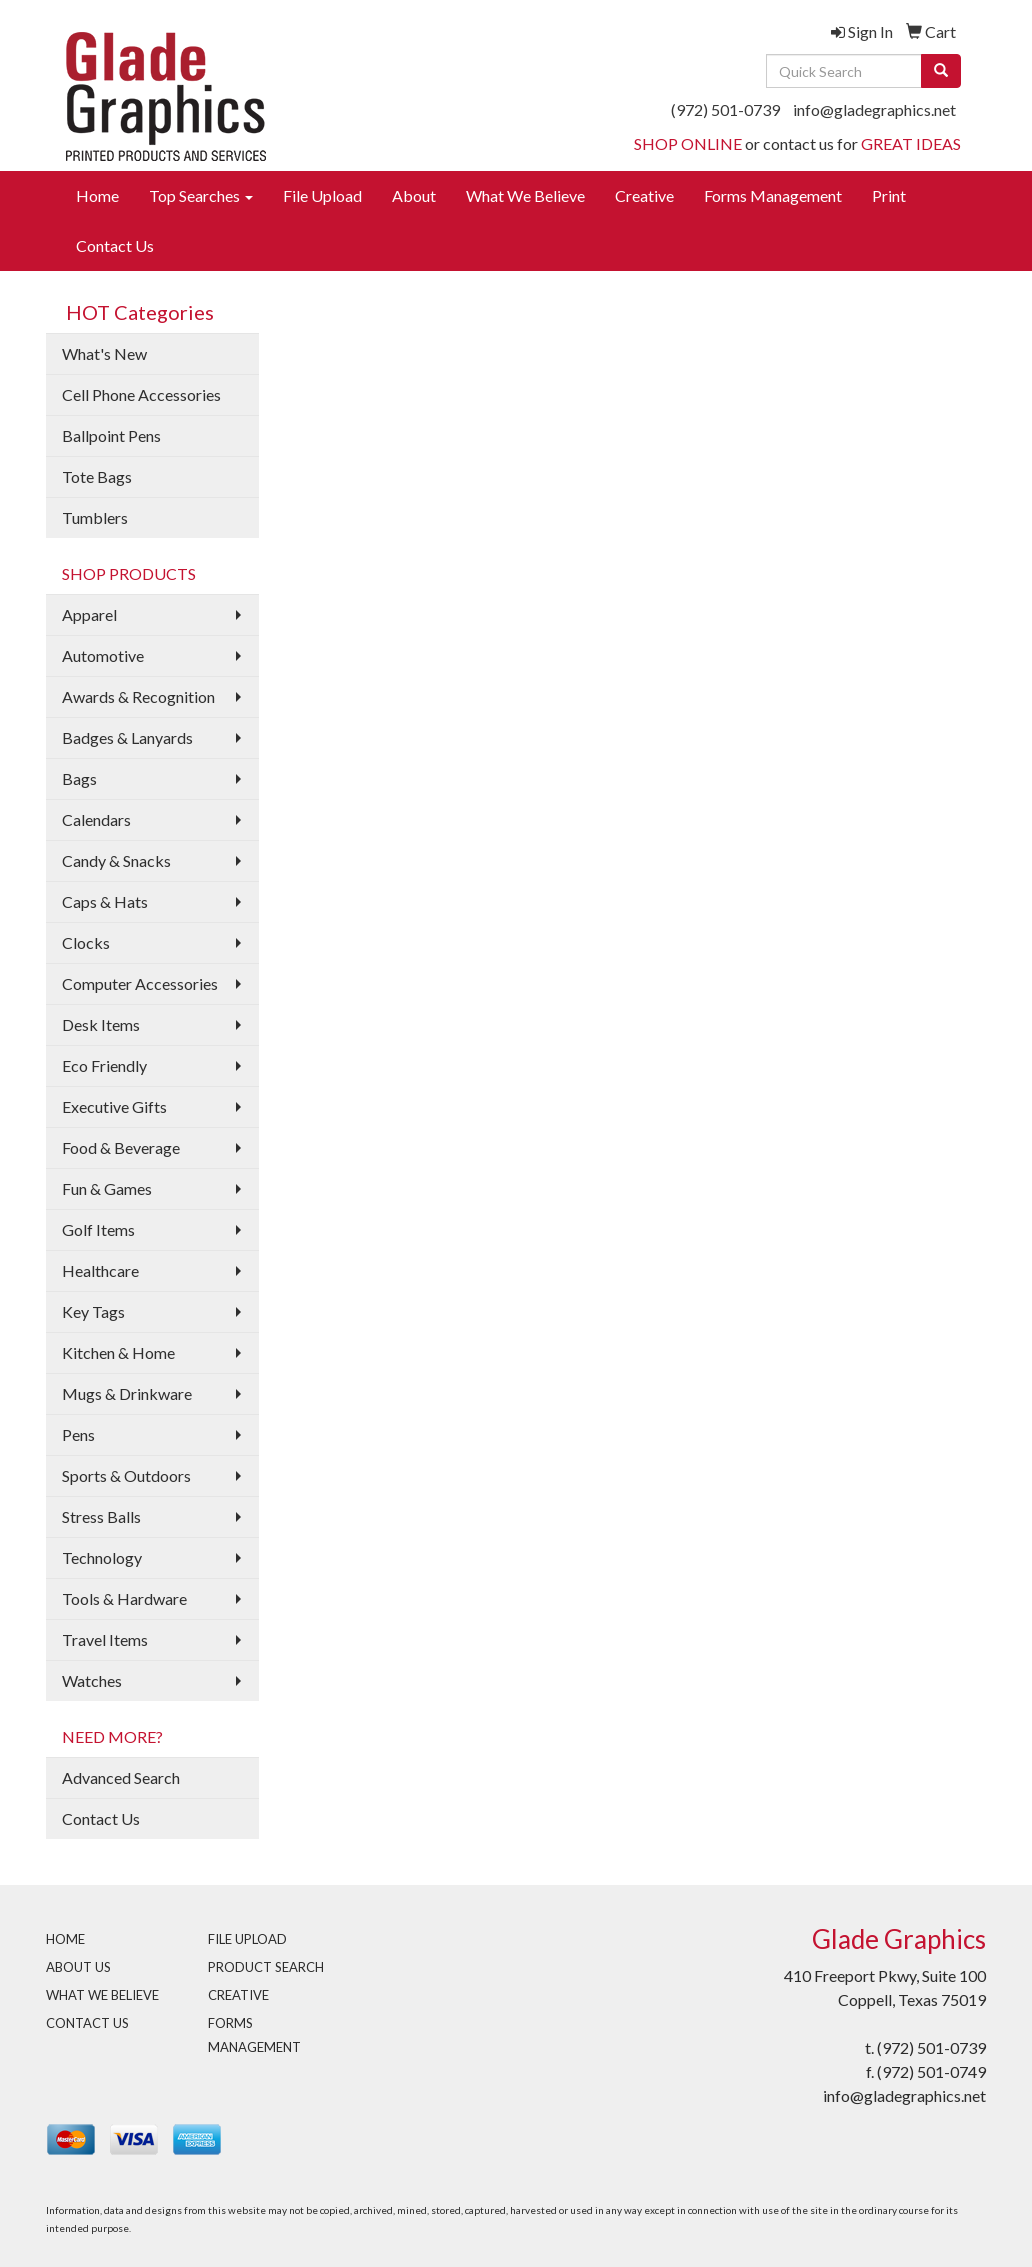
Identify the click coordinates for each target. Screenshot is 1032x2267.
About (414, 195)
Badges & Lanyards (127, 737)
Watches (92, 1680)
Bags (79, 778)
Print (889, 195)
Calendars (96, 819)
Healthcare (100, 1270)
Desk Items (101, 1024)
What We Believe (525, 195)
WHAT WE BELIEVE (102, 1995)
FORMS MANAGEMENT (254, 2035)
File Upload (322, 195)
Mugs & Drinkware (127, 1393)
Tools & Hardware (124, 1598)
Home (97, 195)
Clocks (86, 942)
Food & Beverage (121, 1147)
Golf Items (98, 1229)
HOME (65, 1939)
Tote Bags (97, 476)
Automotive (103, 655)
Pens (78, 1434)
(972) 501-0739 (725, 109)
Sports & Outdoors (126, 1475)
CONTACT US (87, 2023)
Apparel (89, 614)
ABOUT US (78, 1967)
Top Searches (201, 195)
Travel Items (105, 1639)
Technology (102, 1557)
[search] (941, 71)
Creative (644, 195)
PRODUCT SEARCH (266, 1967)
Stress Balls (101, 1516)
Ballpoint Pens (111, 435)
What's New (104, 353)
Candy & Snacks (116, 860)
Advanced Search (121, 1777)
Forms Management (773, 195)
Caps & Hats (105, 901)
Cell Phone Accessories (141, 394)
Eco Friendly (104, 1065)
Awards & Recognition (138, 696)
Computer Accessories (140, 983)
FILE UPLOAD (247, 1939)
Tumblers (95, 517)
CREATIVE (238, 1995)
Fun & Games (107, 1188)
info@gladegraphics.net (874, 109)
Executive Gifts (114, 1106)
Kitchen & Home (118, 1352)
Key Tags (93, 1311)
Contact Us (115, 245)
